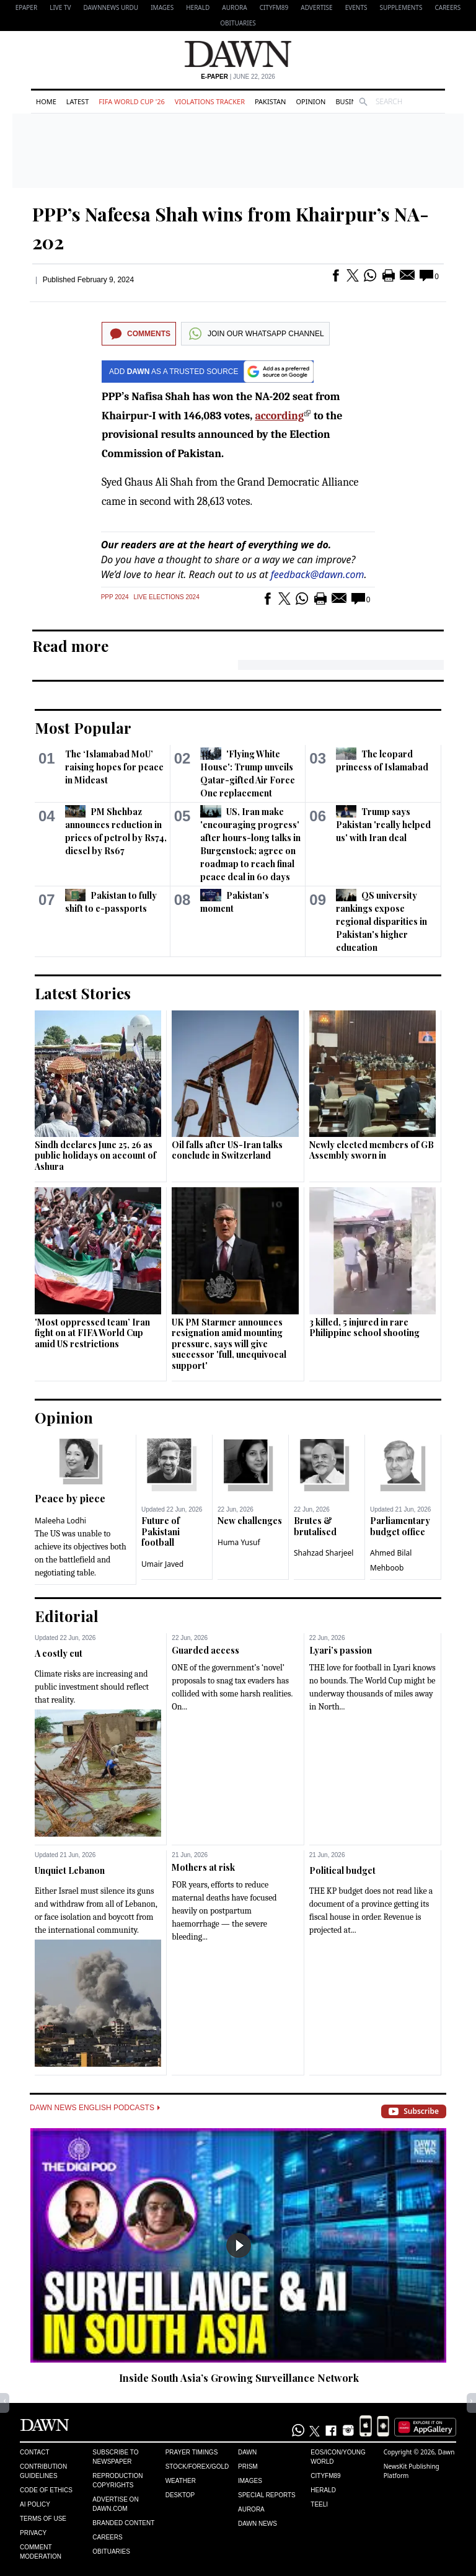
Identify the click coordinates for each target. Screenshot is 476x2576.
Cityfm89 (325, 2475)
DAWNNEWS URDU (111, 7)
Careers (447, 7)
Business (351, 101)
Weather (180, 2480)
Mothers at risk (203, 1867)
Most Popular (83, 728)
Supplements (400, 7)
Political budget (342, 1870)
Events (356, 7)
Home (46, 101)
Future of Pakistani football (160, 1531)
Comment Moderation (40, 2552)
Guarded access (205, 1650)
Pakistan (270, 101)
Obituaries (238, 23)
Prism (248, 2466)
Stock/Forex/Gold (197, 2466)
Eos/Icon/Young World (338, 2457)
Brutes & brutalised (315, 1526)
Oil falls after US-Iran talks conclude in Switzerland (227, 1150)
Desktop (180, 2495)
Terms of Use (43, 2518)
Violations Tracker (210, 101)
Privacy (33, 2532)
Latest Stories (83, 993)
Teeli (319, 2504)
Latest (77, 101)
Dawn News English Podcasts (95, 2107)
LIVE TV (60, 7)
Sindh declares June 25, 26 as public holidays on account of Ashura (95, 1155)
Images (162, 7)
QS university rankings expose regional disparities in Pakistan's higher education (381, 921)
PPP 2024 (115, 597)
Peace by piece (70, 1498)
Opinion (310, 101)
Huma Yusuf (239, 1542)
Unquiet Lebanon (70, 1870)
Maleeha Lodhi (60, 1520)
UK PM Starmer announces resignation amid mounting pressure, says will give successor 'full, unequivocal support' (229, 1343)
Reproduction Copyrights (117, 2480)
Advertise (316, 7)
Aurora (234, 7)
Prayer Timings (191, 2452)
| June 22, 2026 (238, 76)
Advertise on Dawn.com (115, 2504)
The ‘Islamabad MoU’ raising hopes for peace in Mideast (114, 767)
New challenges (250, 1520)
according (279, 415)
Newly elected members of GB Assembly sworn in (371, 1150)
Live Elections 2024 (167, 597)
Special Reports (267, 2495)
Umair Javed (162, 1564)
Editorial (67, 1616)
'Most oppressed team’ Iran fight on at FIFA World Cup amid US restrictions (92, 1333)
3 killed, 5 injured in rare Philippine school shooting (364, 1327)
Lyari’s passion (340, 1650)
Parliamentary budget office (400, 1526)
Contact (35, 2452)
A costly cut (58, 1653)
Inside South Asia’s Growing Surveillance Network (239, 2377)
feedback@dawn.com (317, 574)
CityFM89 (274, 7)
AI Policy (35, 2504)
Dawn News (257, 2523)
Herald (197, 7)
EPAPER (26, 7)
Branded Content (123, 2523)
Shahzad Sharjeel (323, 1553)
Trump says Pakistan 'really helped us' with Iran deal (383, 825)
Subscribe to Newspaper (115, 2457)
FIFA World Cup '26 (132, 101)
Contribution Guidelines (43, 2471)
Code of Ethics (46, 2490)
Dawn (247, 2452)
